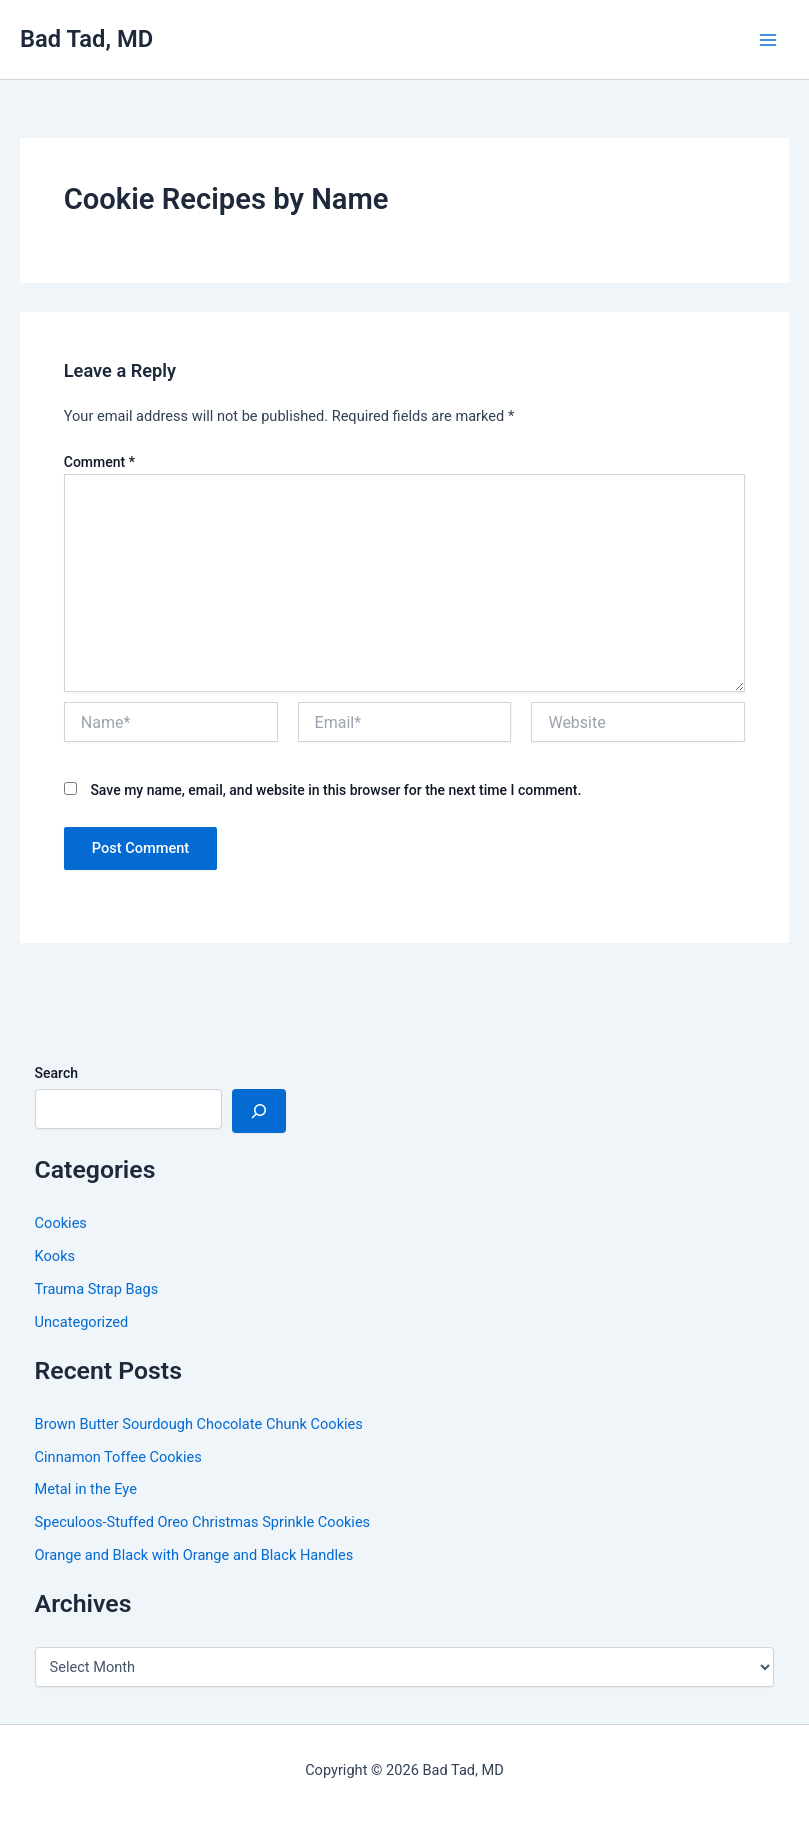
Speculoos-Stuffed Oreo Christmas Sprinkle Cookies (203, 1522)
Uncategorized (82, 1322)
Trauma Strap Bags (97, 1289)
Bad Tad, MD (86, 39)
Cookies (61, 1223)
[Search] (258, 1111)
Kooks (55, 1256)
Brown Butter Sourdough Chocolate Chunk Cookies (199, 1424)
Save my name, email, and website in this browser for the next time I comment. (335, 790)
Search (56, 1073)
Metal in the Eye (86, 1489)
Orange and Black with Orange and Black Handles (194, 1555)
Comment (99, 462)
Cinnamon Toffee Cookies (118, 1457)
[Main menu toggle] (768, 40)
